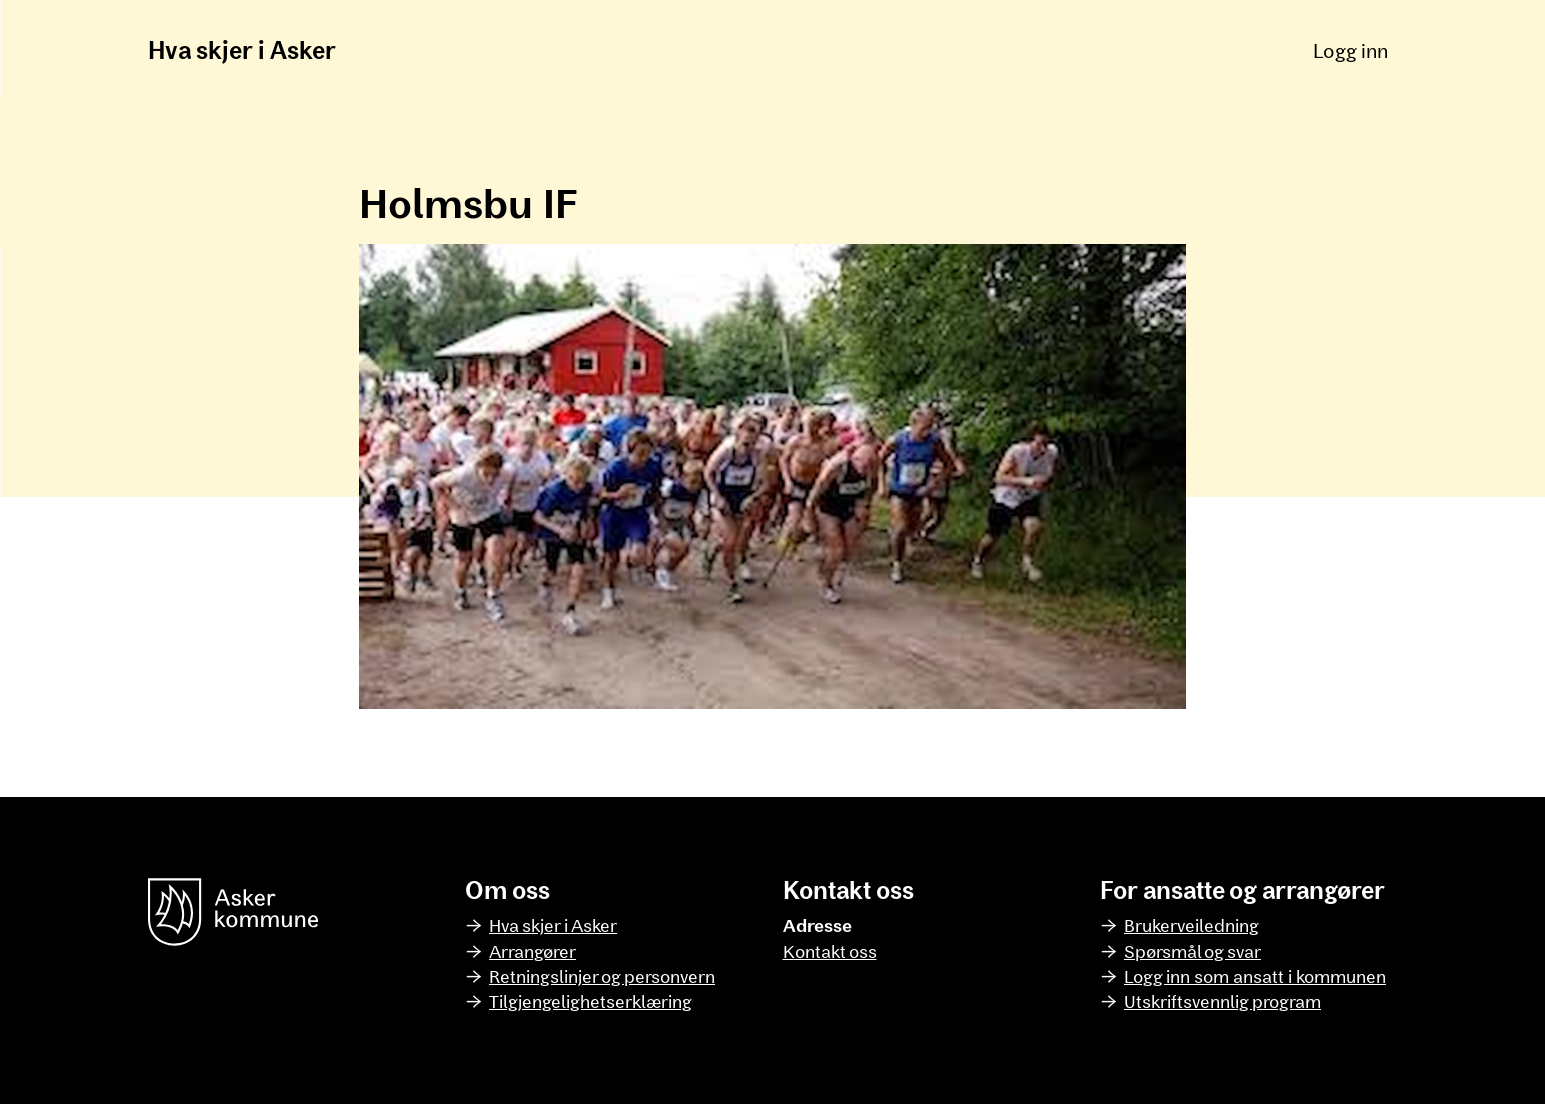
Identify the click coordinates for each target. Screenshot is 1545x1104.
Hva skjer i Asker (242, 49)
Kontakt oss (830, 951)
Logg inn (1350, 50)
